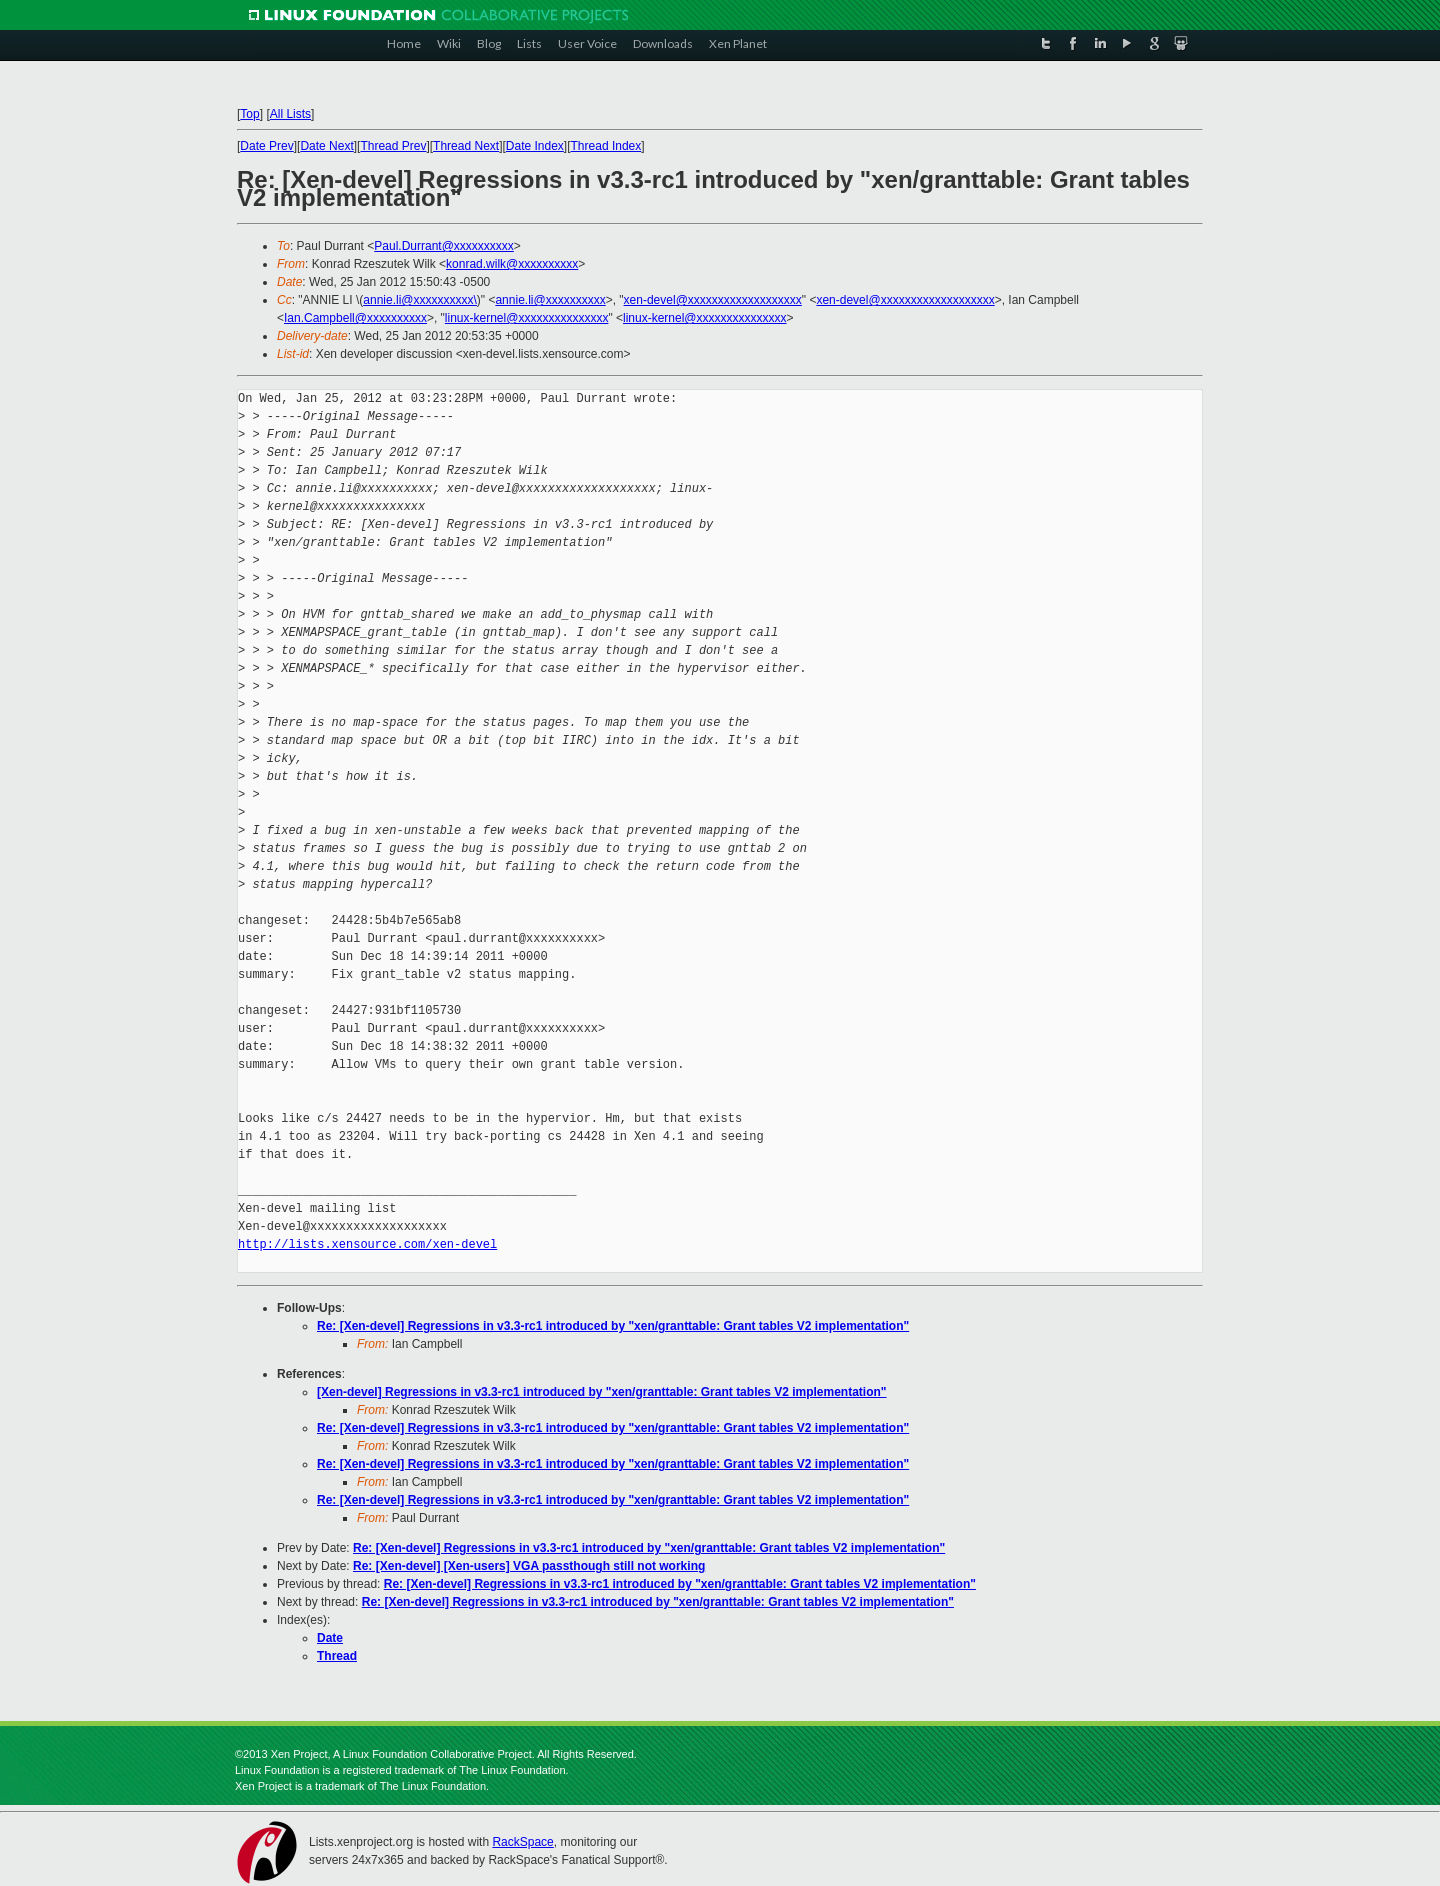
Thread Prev (393, 146)
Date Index (535, 146)
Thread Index (606, 146)
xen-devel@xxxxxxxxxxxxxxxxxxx (713, 300)
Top (249, 114)
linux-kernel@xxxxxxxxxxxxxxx (527, 318)
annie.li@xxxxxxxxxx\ (420, 300)
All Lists (290, 114)
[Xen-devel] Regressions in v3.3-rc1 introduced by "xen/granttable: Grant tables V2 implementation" (602, 1392)
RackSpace (522, 1842)
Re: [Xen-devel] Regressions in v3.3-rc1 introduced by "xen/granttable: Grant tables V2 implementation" (613, 1326)
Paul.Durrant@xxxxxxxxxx (444, 246)
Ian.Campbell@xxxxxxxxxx (355, 318)
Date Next (326, 146)
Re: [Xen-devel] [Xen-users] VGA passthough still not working (529, 1566)
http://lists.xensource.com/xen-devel (367, 1244)
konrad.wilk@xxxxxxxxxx (512, 264)
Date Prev (266, 146)
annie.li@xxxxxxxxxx (550, 300)
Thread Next (466, 146)
